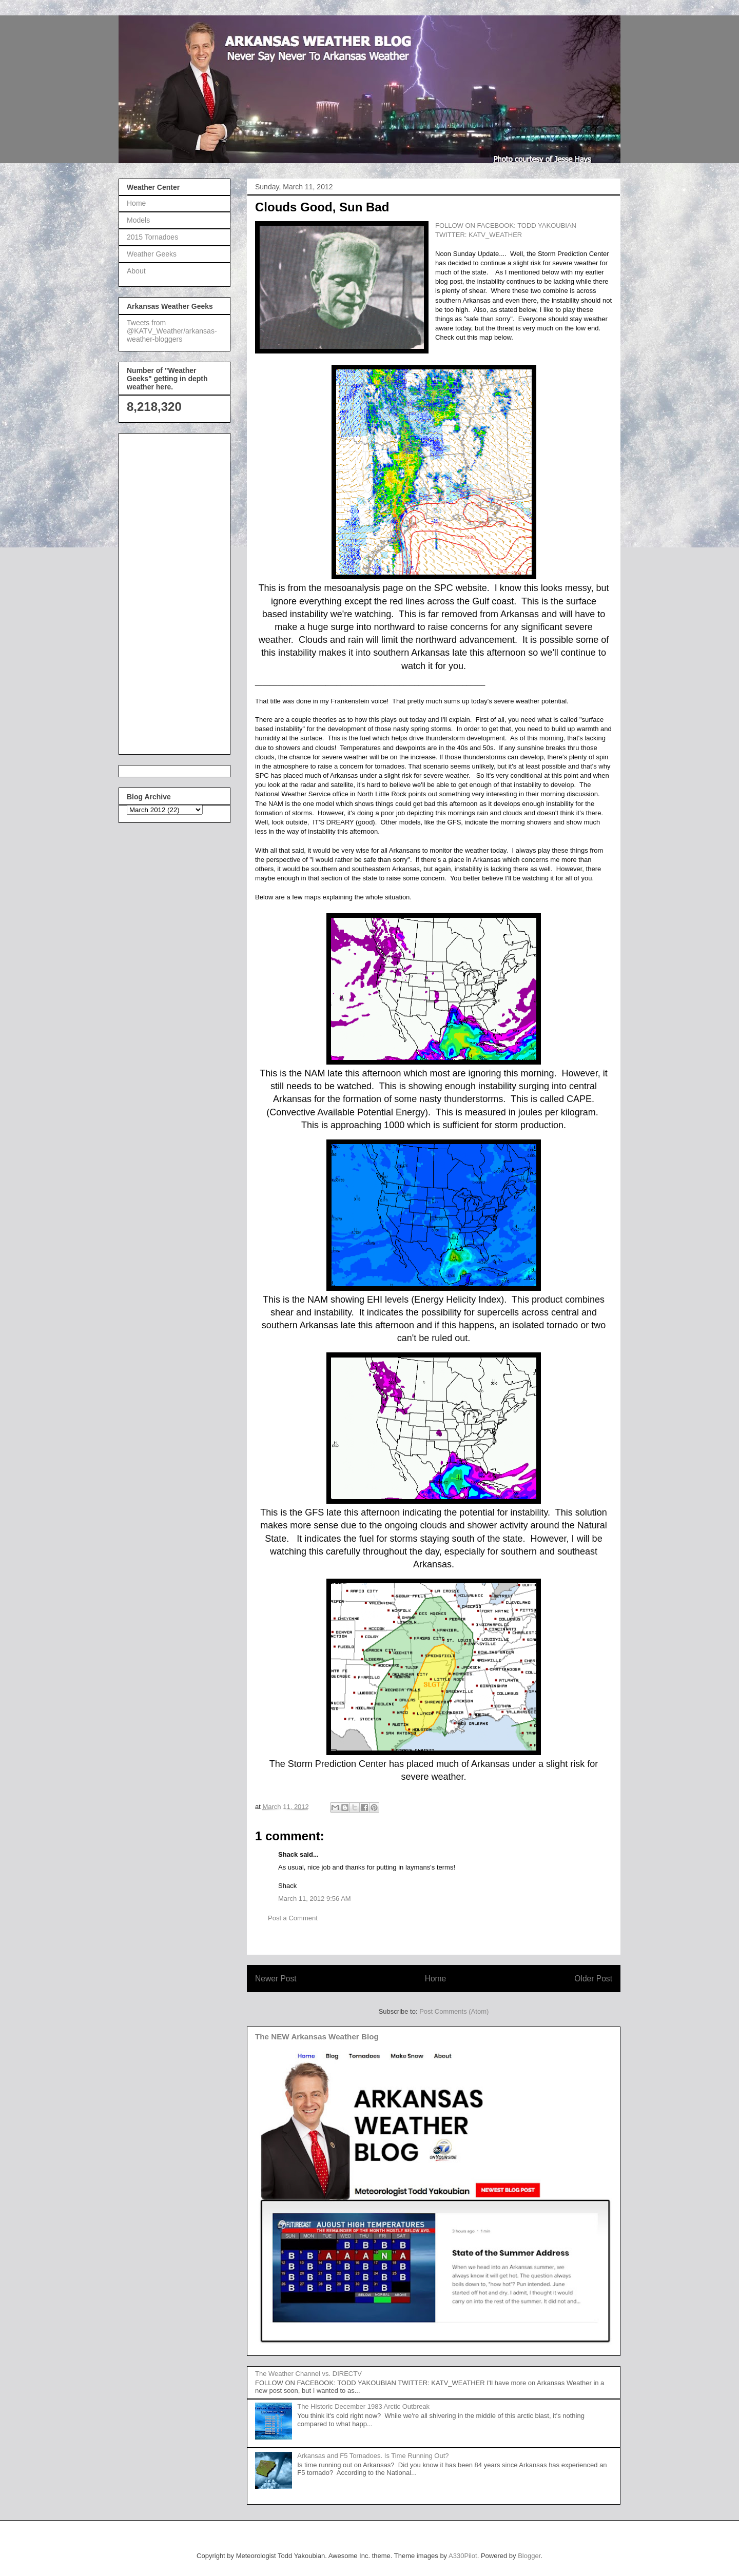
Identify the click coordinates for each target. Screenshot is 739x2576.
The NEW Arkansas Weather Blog (317, 2036)
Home (435, 1978)
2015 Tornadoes (152, 237)
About (136, 271)
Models (138, 220)
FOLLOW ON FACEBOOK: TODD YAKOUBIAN (505, 225)
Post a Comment (293, 1918)
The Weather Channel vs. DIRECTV (308, 2373)
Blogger (529, 2556)
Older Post (593, 1978)
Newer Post (276, 1978)
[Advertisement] (168, 591)
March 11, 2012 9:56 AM (314, 1898)
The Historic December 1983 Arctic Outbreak (363, 2406)
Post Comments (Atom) (454, 2011)
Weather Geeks (152, 254)
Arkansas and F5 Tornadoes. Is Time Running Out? (373, 2456)
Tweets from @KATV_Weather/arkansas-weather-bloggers (172, 331)
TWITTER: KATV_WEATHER (478, 235)
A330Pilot (463, 2556)
